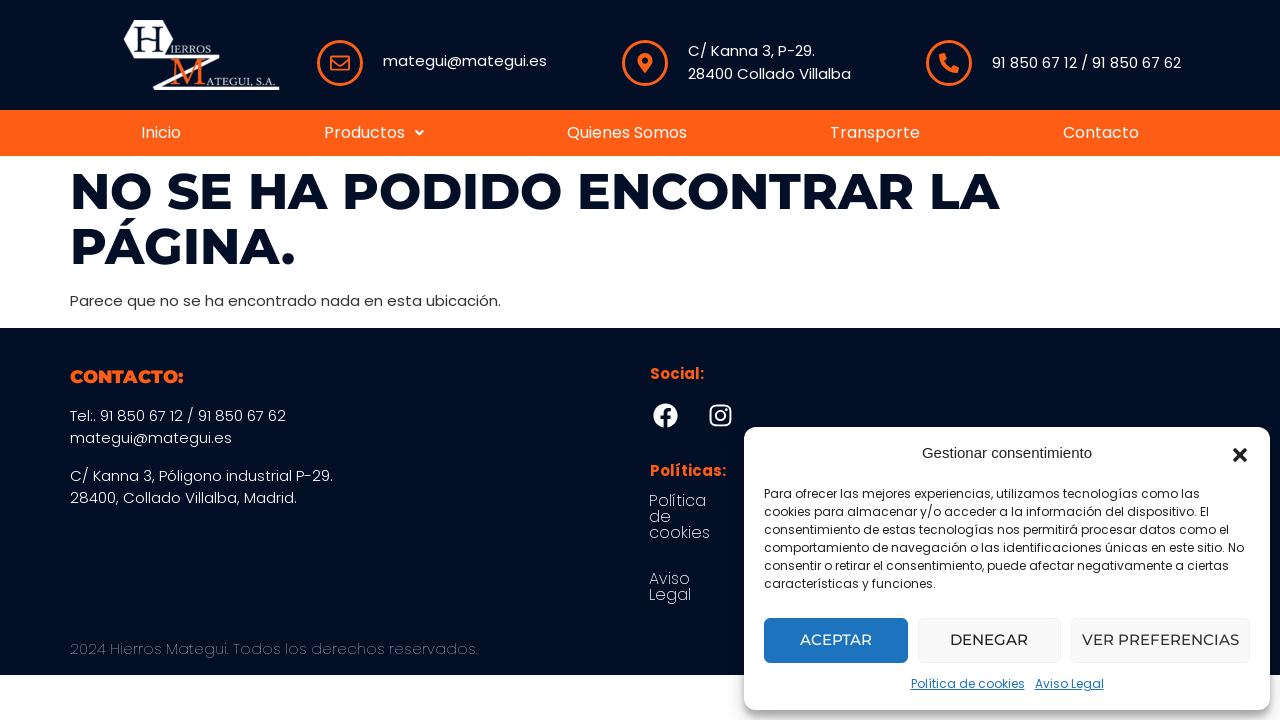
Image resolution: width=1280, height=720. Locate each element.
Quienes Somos (627, 132)
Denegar (989, 639)
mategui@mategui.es (465, 60)
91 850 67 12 (1034, 62)
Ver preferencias (1160, 639)
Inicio (161, 132)
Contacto (1101, 132)
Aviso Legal (1069, 683)
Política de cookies (968, 683)
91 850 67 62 (1136, 62)
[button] (1240, 453)
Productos (374, 132)
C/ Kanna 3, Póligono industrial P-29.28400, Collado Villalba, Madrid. (201, 487)
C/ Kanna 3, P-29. (751, 50)
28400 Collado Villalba (769, 73)
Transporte (875, 132)
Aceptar (836, 639)
